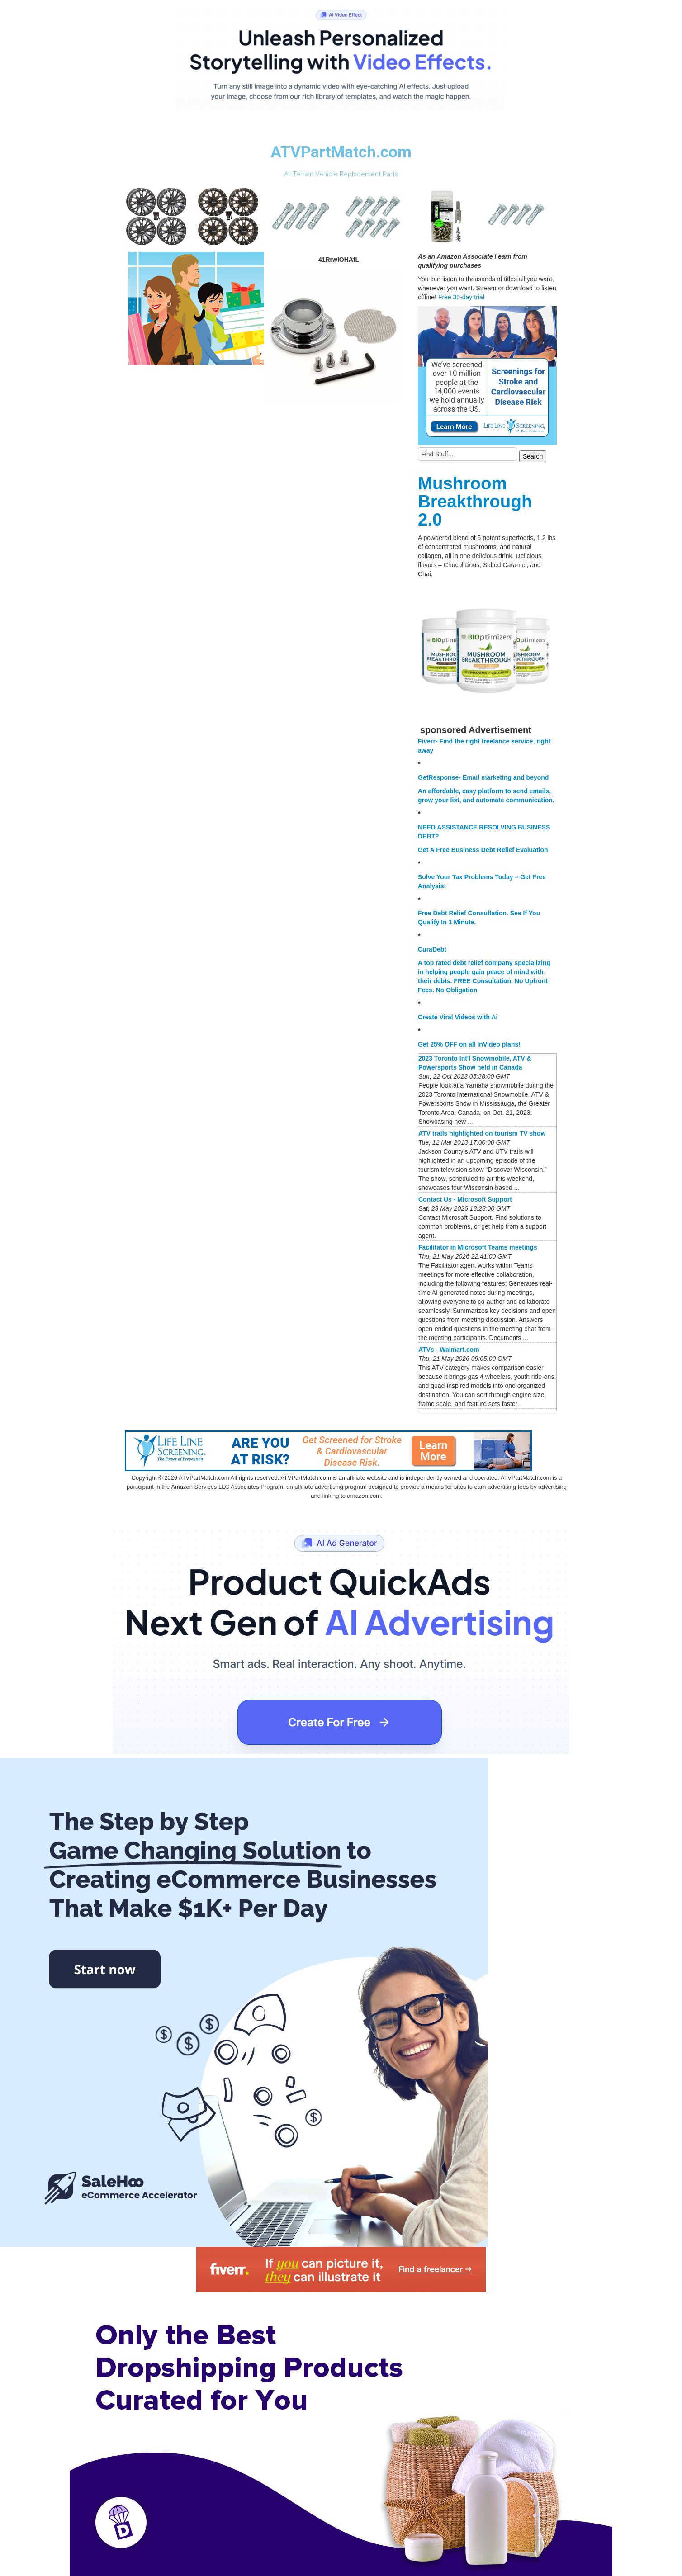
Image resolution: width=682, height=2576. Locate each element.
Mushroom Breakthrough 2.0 (475, 501)
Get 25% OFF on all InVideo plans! (469, 1044)
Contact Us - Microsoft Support (465, 1199)
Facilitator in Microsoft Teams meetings (477, 1247)
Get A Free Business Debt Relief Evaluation (483, 849)
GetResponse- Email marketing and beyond (483, 777)
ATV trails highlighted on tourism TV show (481, 1133)
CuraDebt (432, 949)
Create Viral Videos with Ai (457, 1017)
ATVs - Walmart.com (448, 1349)
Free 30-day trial (461, 297)
